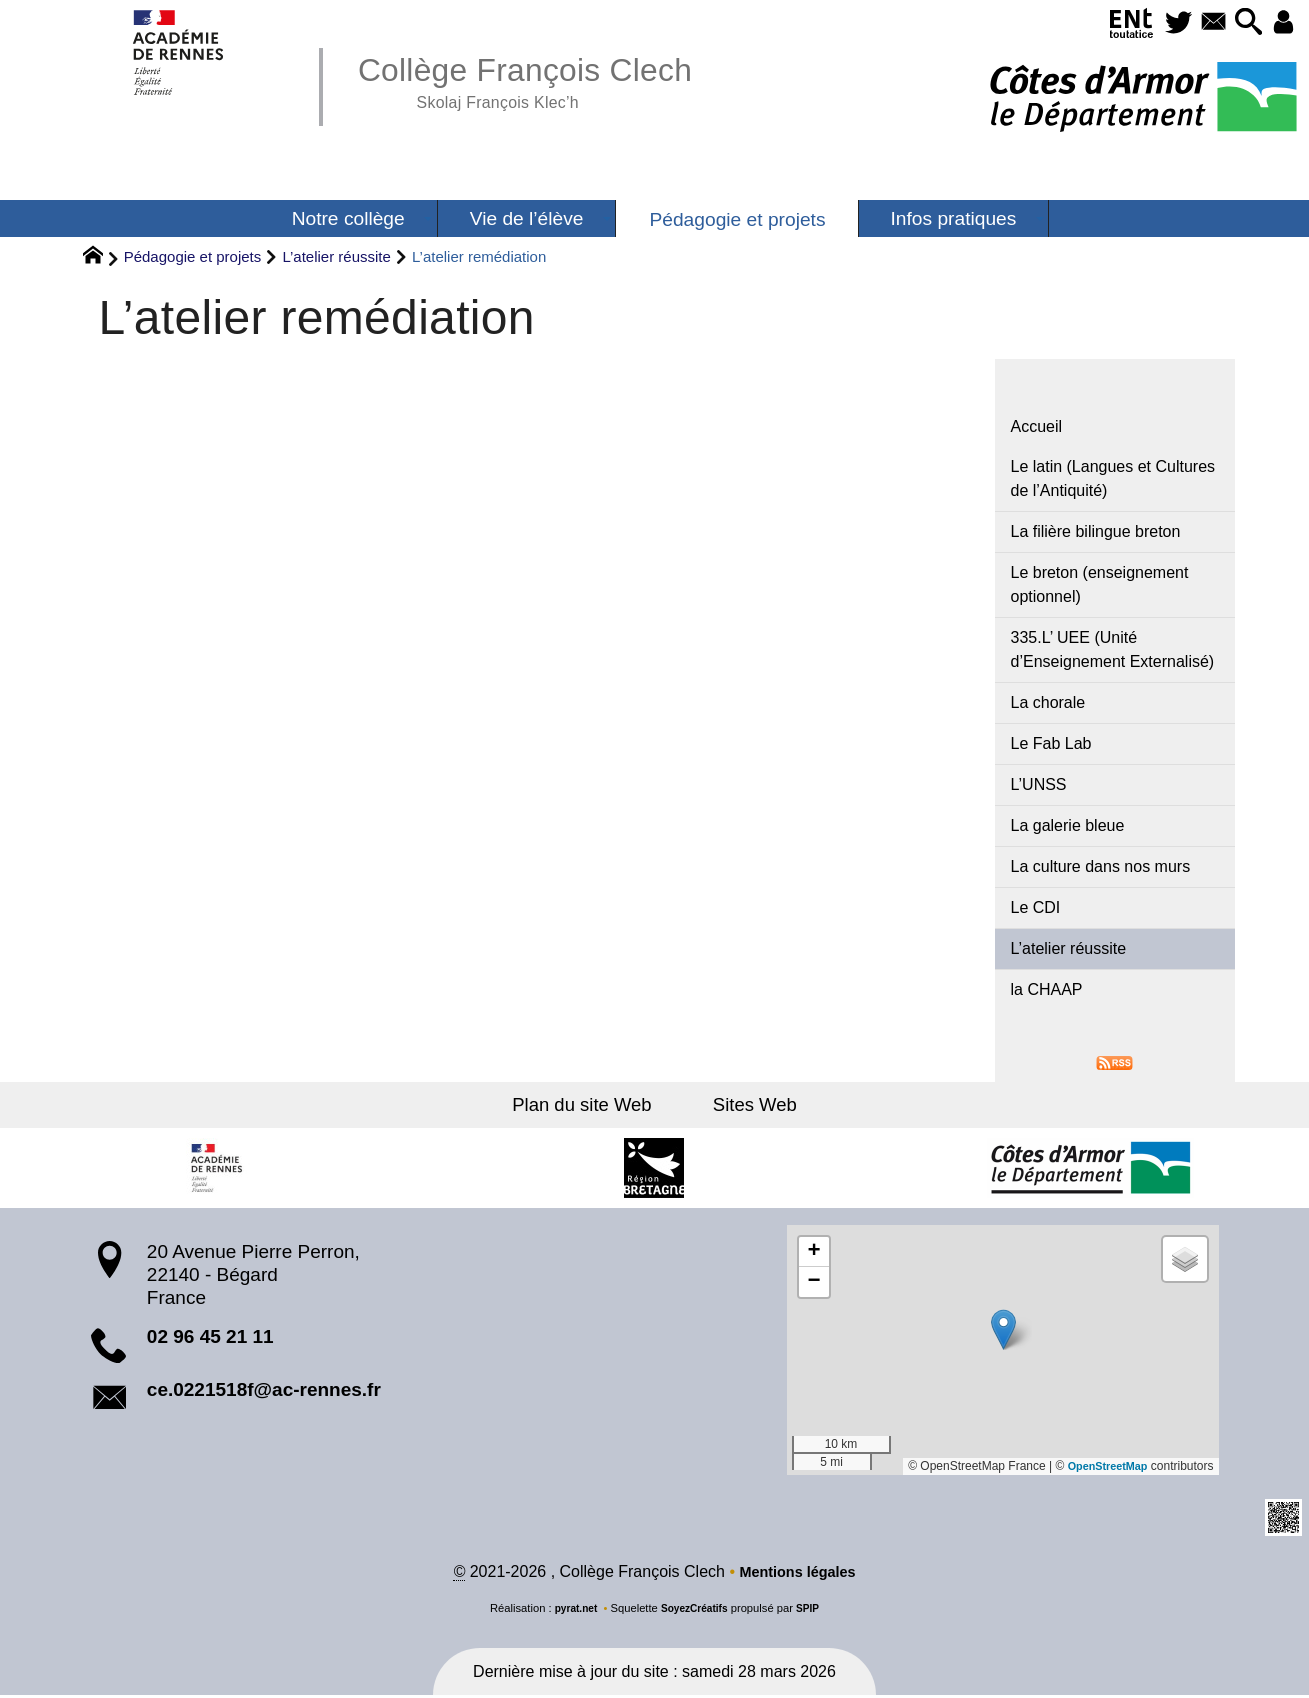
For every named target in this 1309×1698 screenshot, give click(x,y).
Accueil (1037, 426)
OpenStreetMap (1103, 1468)
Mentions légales (797, 1574)
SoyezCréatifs (695, 1611)
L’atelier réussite (336, 256)
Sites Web (748, 1105)
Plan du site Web (589, 1105)
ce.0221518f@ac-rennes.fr (264, 1391)
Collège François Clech (543, 80)
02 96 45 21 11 (210, 1337)
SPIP (814, 1611)
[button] (1239, 23)
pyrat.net (570, 1611)
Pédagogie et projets (193, 256)
